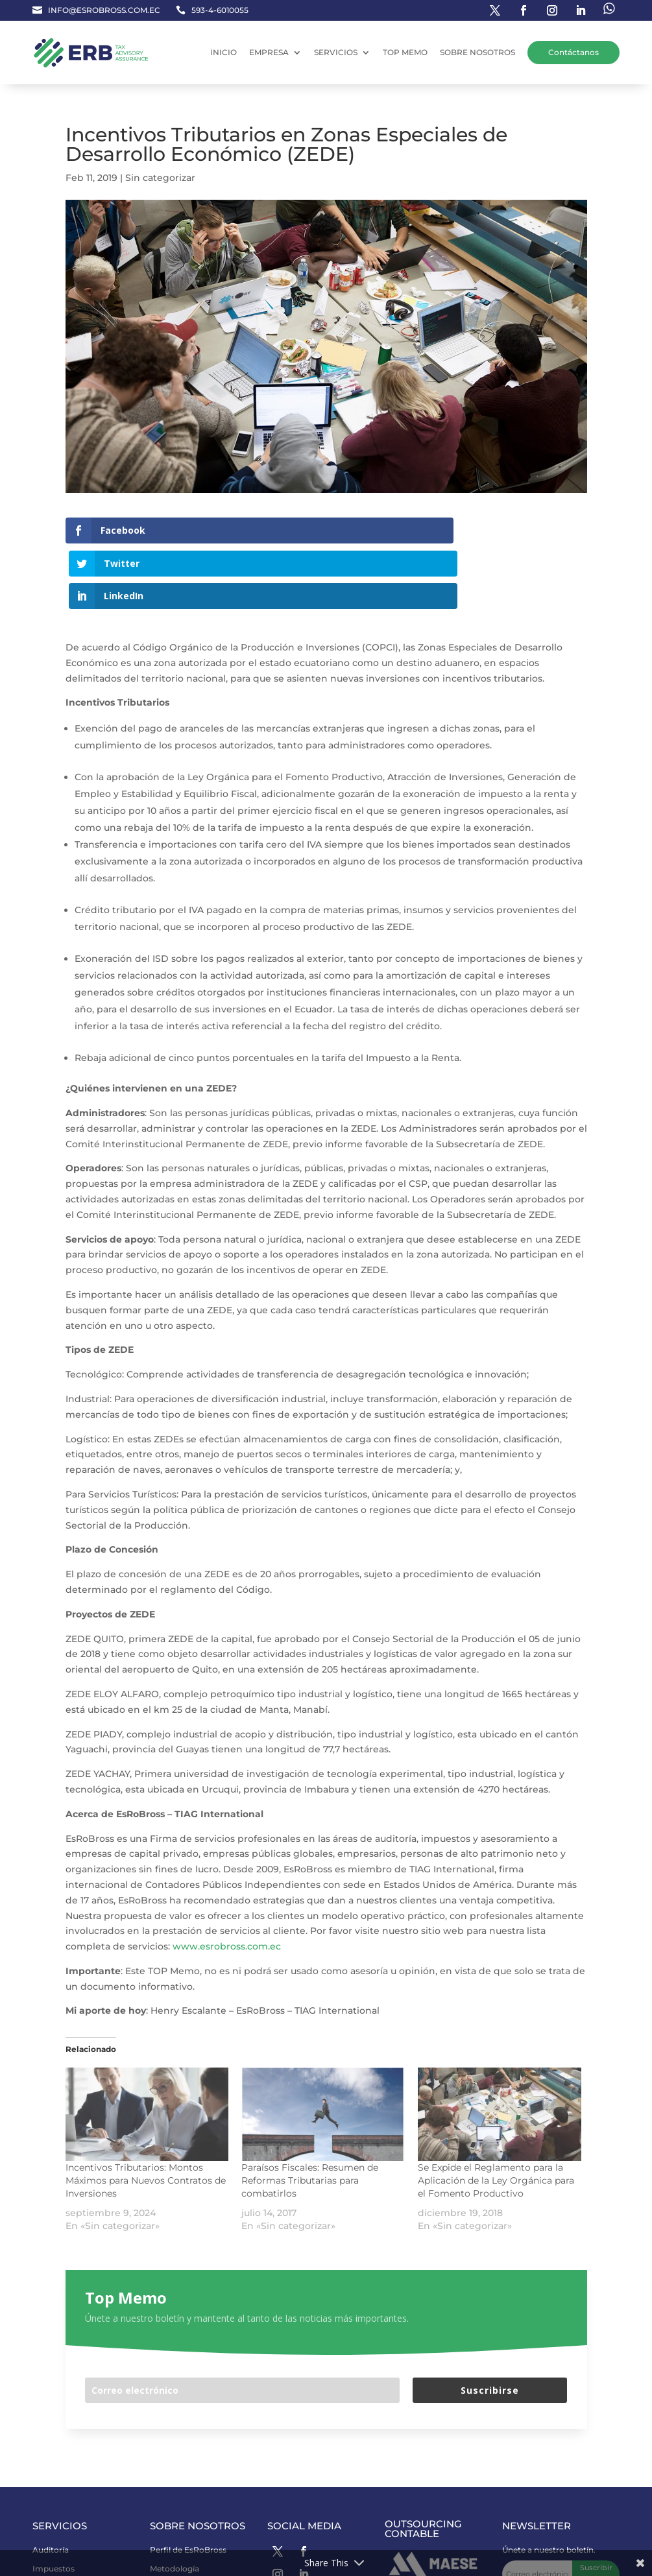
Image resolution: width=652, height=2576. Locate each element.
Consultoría (55, 2521)
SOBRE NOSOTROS (477, 52)
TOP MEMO (405, 52)
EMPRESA (269, 52)
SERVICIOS (335, 52)
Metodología (174, 2502)
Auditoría (50, 2484)
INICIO (223, 52)
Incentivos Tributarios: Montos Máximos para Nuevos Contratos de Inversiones (146, 2115)
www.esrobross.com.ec (227, 1881)
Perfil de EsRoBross (188, 2484)
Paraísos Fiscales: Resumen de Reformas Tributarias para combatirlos (309, 2115)
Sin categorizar (160, 178)
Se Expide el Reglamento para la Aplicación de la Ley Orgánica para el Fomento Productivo (496, 2115)
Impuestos (53, 2502)
